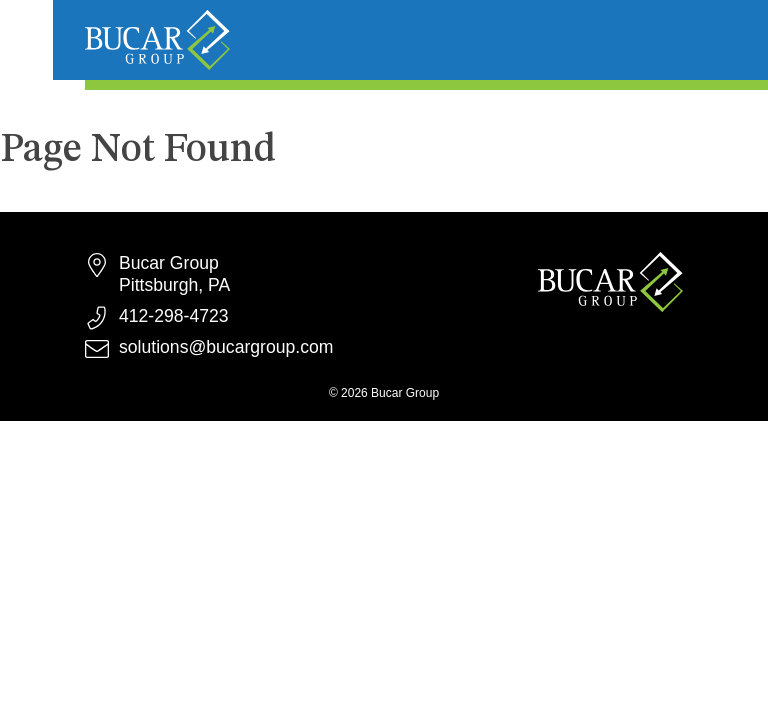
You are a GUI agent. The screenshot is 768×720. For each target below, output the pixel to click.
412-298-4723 (174, 316)
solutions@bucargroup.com (226, 347)
